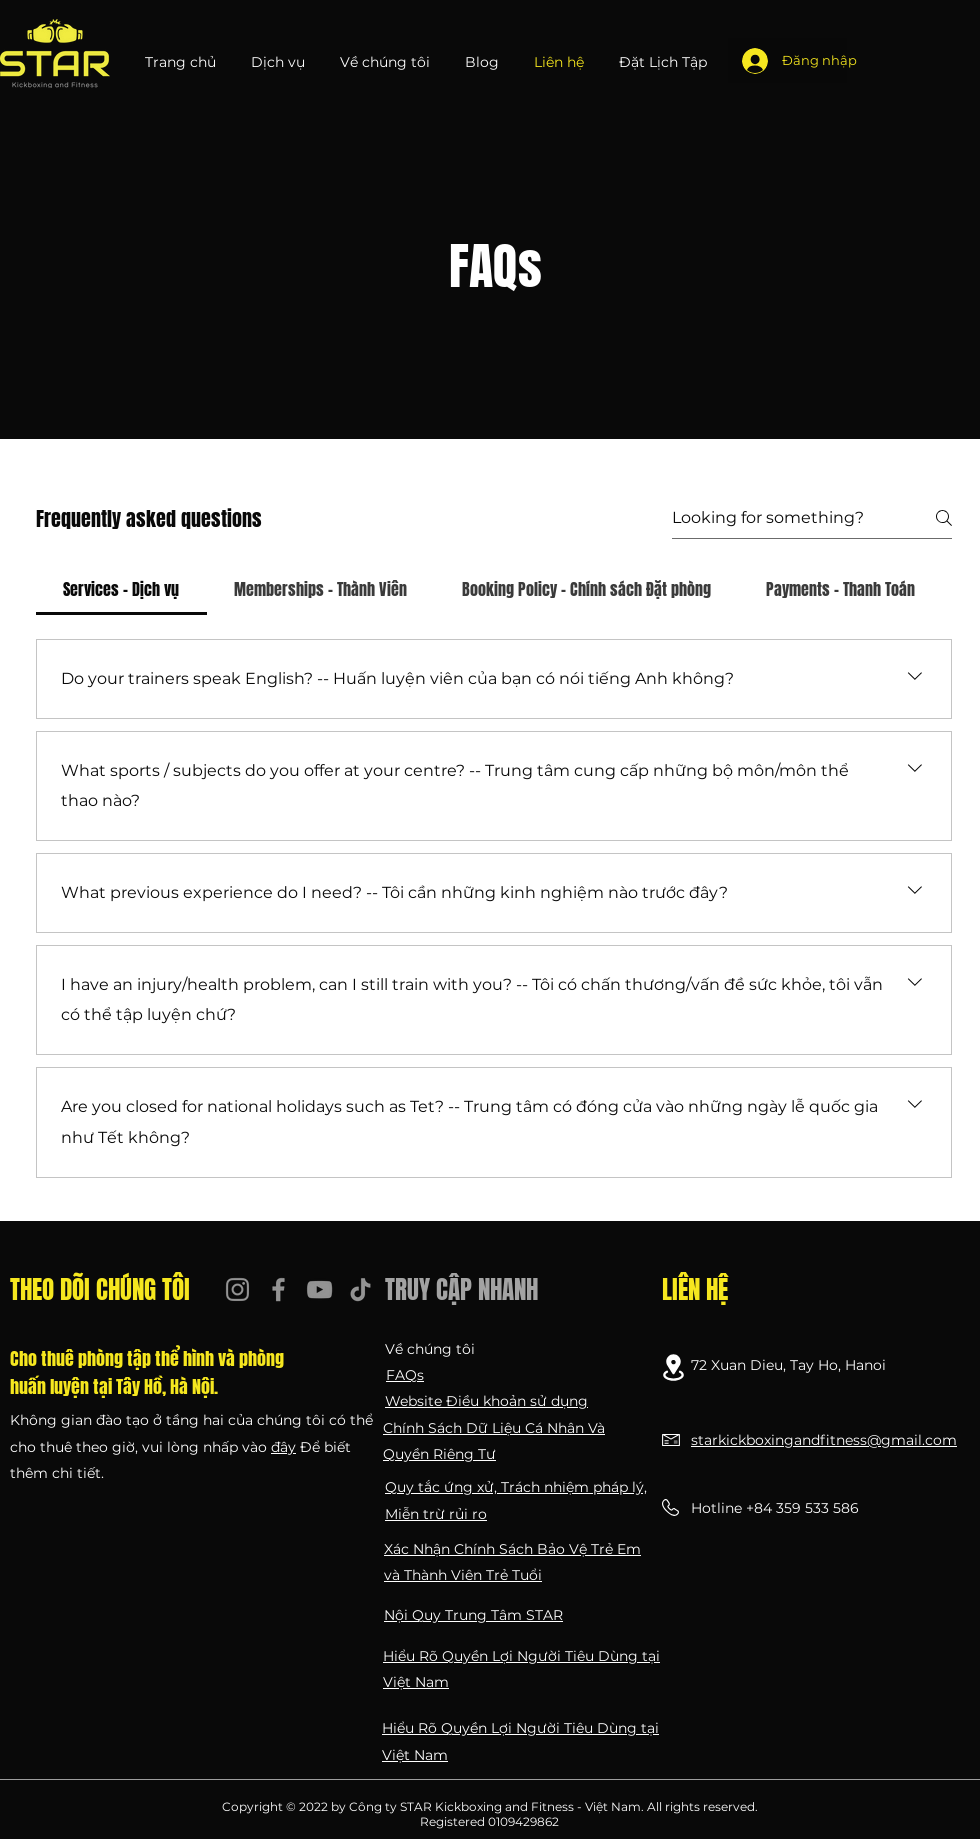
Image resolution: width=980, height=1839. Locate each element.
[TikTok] (360, 1289)
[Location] (673, 1367)
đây (283, 1447)
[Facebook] (278, 1289)
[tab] (121, 589)
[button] (280, 62)
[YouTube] (319, 1289)
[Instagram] (237, 1289)
